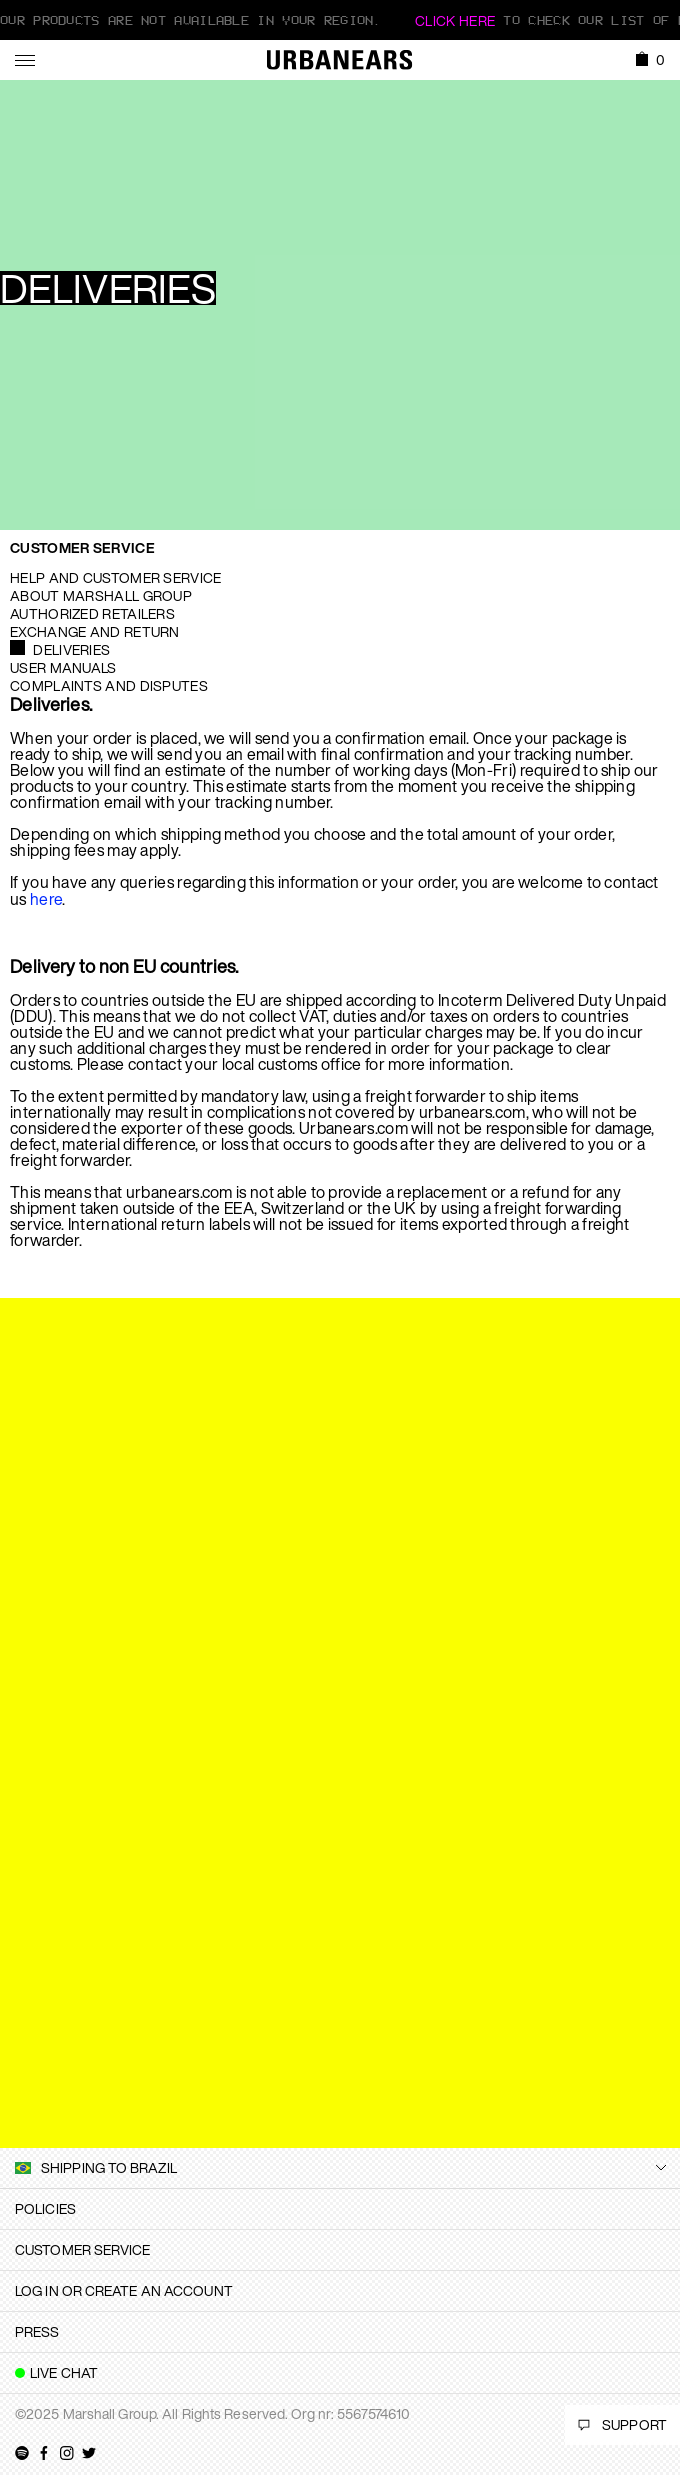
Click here (455, 20)
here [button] (46, 899)
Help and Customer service (116, 577)
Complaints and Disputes (109, 685)
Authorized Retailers (92, 613)
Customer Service (82, 547)
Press (37, 2331)
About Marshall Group (101, 595)
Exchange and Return (95, 631)
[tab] (340, 2209)
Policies (45, 2208)
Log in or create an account (124, 2290)
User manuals (63, 667)
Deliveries (71, 649)
